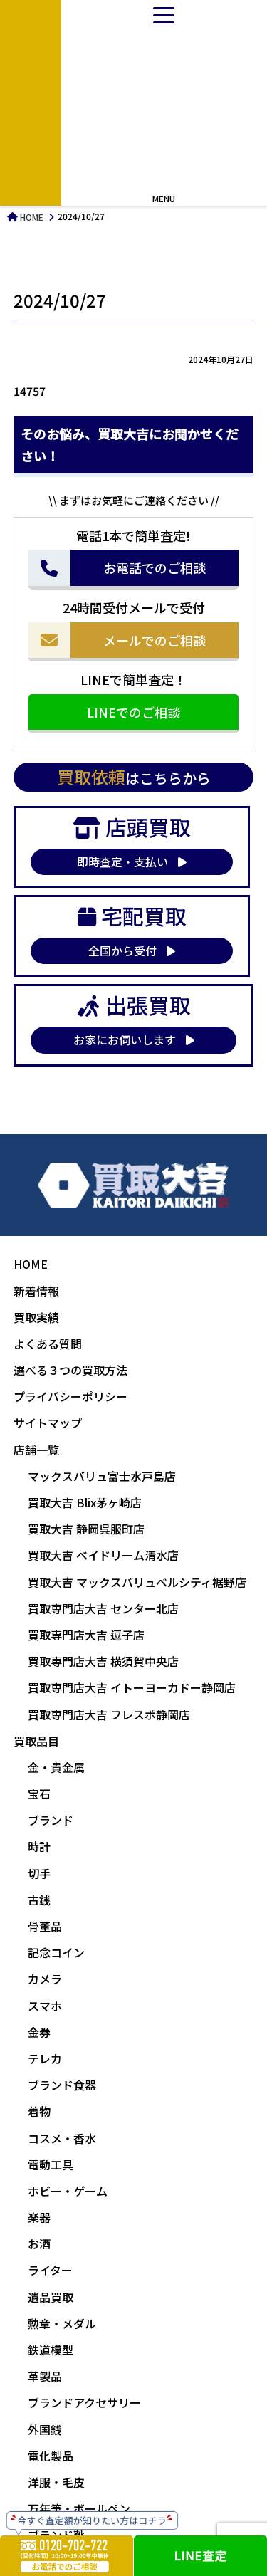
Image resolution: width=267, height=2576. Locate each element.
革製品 (45, 2375)
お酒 (39, 2243)
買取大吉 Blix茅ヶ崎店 (85, 1502)
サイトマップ (48, 1422)
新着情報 (36, 1290)
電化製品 (50, 2455)
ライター (50, 2269)
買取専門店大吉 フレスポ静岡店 (109, 1714)
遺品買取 (50, 2296)
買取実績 (36, 1317)
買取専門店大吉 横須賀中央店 (103, 1661)
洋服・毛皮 (56, 2482)
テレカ (45, 2058)
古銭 (39, 1899)
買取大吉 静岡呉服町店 (86, 1528)
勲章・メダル (62, 2323)
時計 (39, 1846)
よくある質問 (48, 1343)
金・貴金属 (56, 1767)
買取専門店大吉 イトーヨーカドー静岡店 (132, 1687)
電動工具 (50, 2164)
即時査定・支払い (132, 861)
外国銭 (45, 2429)
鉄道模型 (50, 2349)
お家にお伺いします (133, 1039)
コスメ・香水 (62, 2138)
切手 (39, 1873)
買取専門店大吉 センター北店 (103, 1608)
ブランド (50, 1819)
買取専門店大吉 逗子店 (86, 1634)
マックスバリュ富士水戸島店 (102, 1476)
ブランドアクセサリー (84, 2402)
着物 (39, 2111)
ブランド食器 (62, 2084)
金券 (39, 2032)
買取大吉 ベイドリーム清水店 (103, 1555)
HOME (30, 217)
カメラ (45, 1978)
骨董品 (45, 1925)
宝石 (39, 1793)
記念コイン (56, 1952)
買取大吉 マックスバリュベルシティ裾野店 (137, 1582)
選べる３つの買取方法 (70, 1369)
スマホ (45, 2005)
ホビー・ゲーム (68, 2190)
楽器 (39, 2217)
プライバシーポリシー (70, 1396)
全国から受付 (131, 950)
